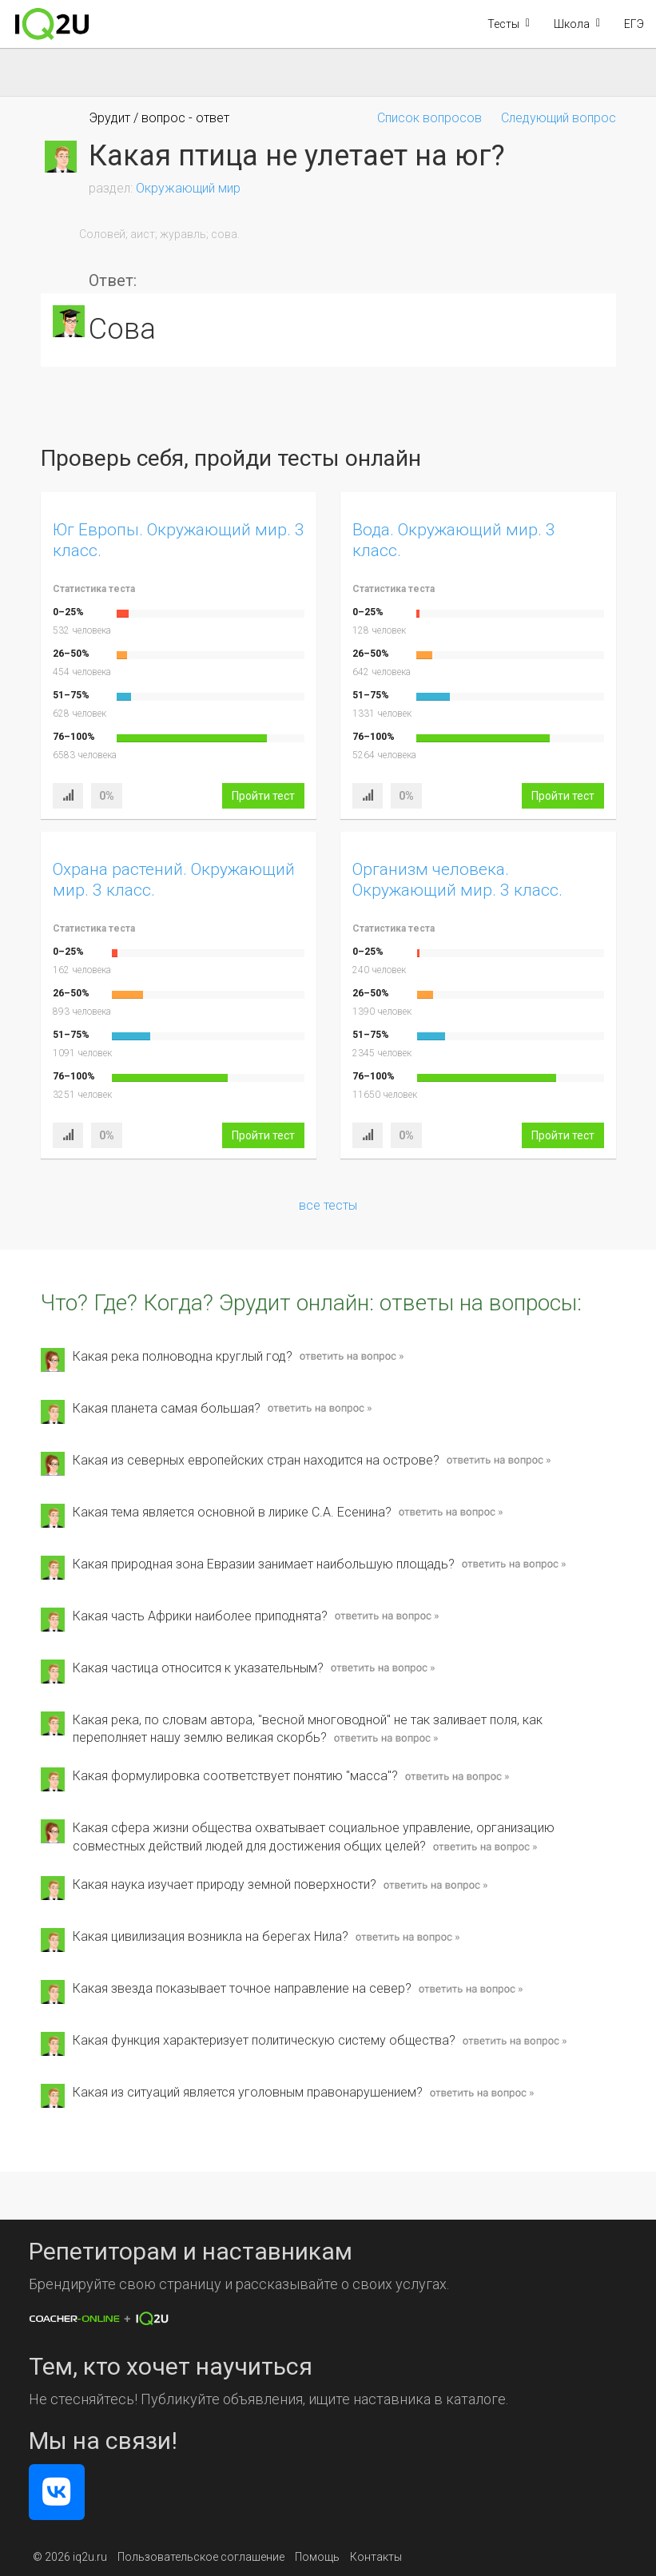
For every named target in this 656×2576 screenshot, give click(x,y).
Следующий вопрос (558, 117)
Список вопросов (429, 117)
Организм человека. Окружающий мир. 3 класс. (457, 879)
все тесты (328, 1205)
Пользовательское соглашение (200, 2556)
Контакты (376, 2556)
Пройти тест (263, 795)
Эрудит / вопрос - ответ (159, 117)
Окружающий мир (188, 188)
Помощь (317, 2556)
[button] (508, 24)
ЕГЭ (634, 24)
